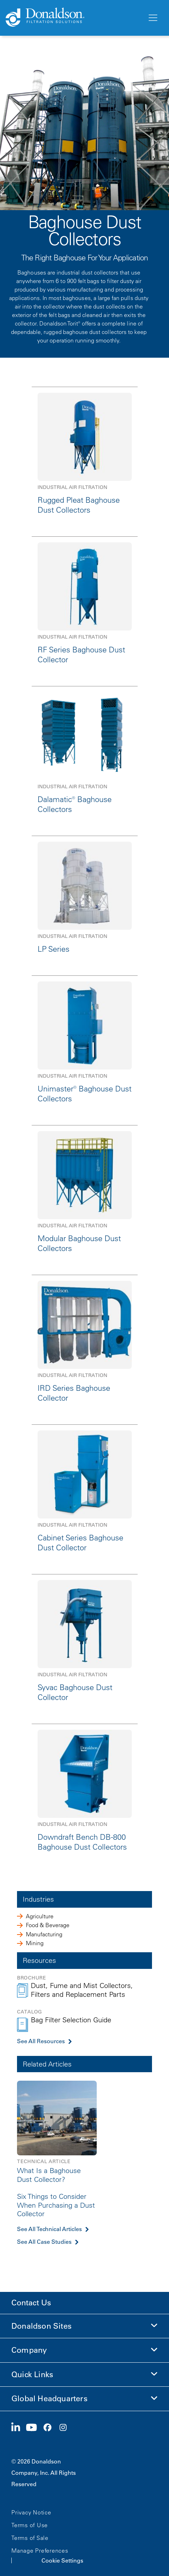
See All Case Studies (44, 2241)
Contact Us (31, 2302)
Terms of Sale (30, 2537)
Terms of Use (29, 2525)
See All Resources (41, 2041)
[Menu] (152, 18)
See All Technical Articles (49, 2228)
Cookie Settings (62, 2560)
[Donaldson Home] (73, 17)
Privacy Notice (31, 2512)
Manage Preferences (39, 2550)
